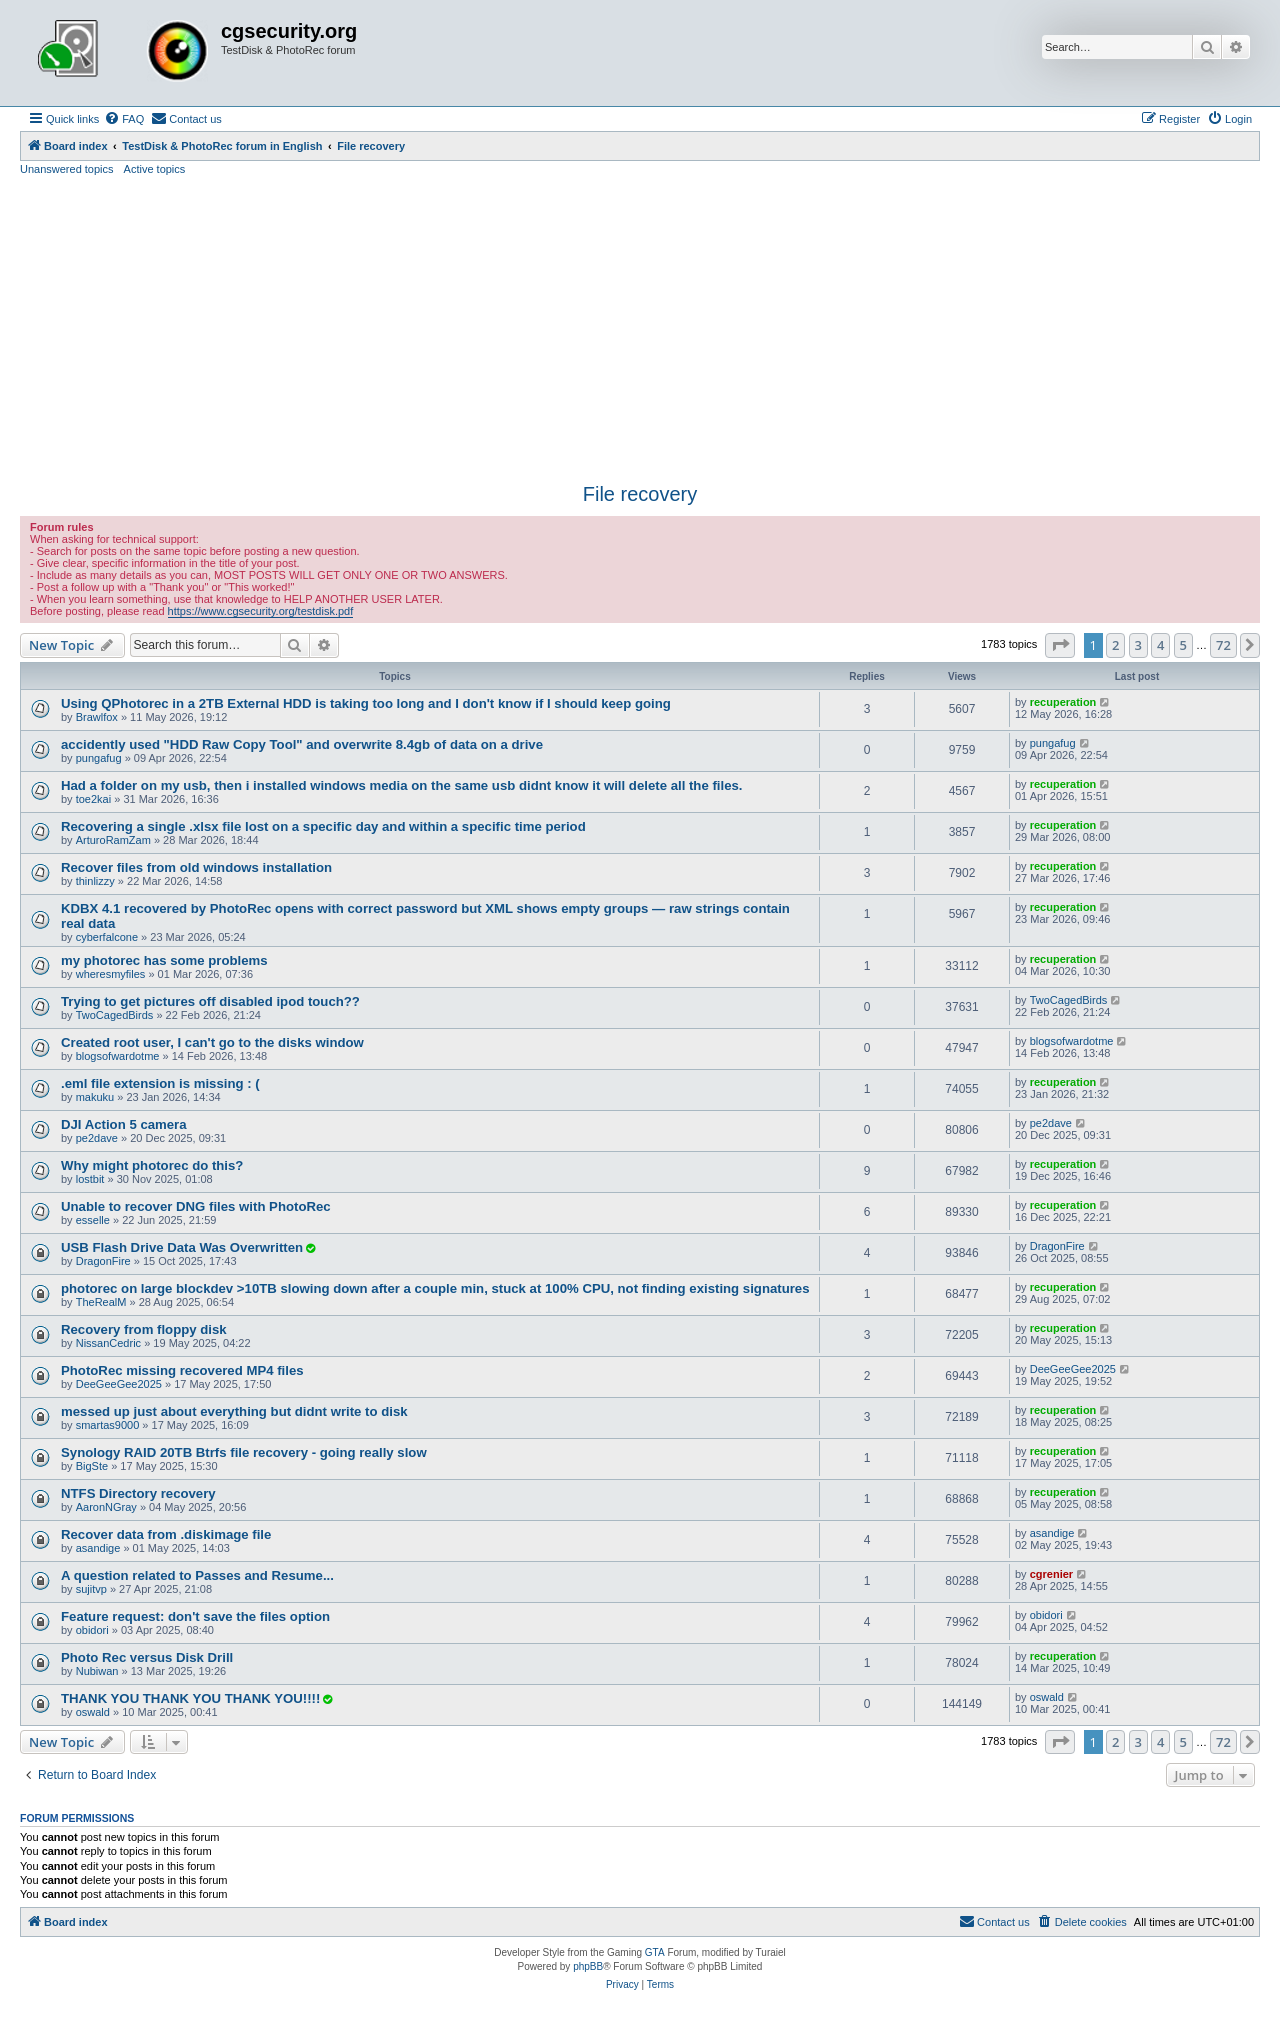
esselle (93, 1220)
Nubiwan (97, 1671)
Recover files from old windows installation (196, 867)
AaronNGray (106, 1507)
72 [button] (1223, 645)
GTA (655, 1952)
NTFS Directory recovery (138, 1493)
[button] (1060, 645)
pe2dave (97, 1138)
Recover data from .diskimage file (166, 1534)
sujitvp (91, 1589)
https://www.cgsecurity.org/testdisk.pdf (261, 611)
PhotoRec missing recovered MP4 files (182, 1370)
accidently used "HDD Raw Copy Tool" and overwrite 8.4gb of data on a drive (302, 744)
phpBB (588, 1966)
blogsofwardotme (118, 1056)
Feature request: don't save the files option (195, 1616)
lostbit (90, 1179)
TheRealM (101, 1302)
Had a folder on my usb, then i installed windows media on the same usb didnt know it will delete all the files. (401, 785)
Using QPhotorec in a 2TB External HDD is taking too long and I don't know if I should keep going (366, 703)
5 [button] (1183, 645)
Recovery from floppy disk (144, 1329)
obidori (92, 1630)
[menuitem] (124, 119)
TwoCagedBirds (115, 1015)
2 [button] (1115, 645)
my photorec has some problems (164, 960)
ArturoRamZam (113, 840)
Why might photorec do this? (152, 1165)
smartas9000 (108, 1425)
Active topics (155, 169)
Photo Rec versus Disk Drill (147, 1657)
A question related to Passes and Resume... (197, 1575)
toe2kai (93, 799)
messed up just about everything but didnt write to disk (234, 1411)
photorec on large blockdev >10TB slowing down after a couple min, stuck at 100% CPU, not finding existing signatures (435, 1288)
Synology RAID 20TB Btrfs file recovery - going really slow (244, 1452)
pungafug (99, 758)
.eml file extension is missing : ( (160, 1083)
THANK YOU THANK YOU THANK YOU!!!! (190, 1698)
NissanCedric (108, 1343)
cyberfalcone (107, 937)
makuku (95, 1097)
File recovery (640, 494)
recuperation (1063, 702)
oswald (93, 1712)
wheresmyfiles (111, 974)
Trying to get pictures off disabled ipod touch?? (210, 1001)
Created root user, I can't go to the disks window (212, 1042)
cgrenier (1051, 1574)
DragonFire (103, 1261)
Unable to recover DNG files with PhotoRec (196, 1206)
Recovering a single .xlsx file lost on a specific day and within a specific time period (323, 826)
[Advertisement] (640, 327)
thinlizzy (95, 881)
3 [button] (1138, 645)
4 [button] (1160, 645)
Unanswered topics (67, 169)
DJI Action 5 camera (124, 1124)
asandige (98, 1548)
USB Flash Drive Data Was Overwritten (182, 1247)
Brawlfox (97, 717)
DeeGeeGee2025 (119, 1384)
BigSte (92, 1466)
